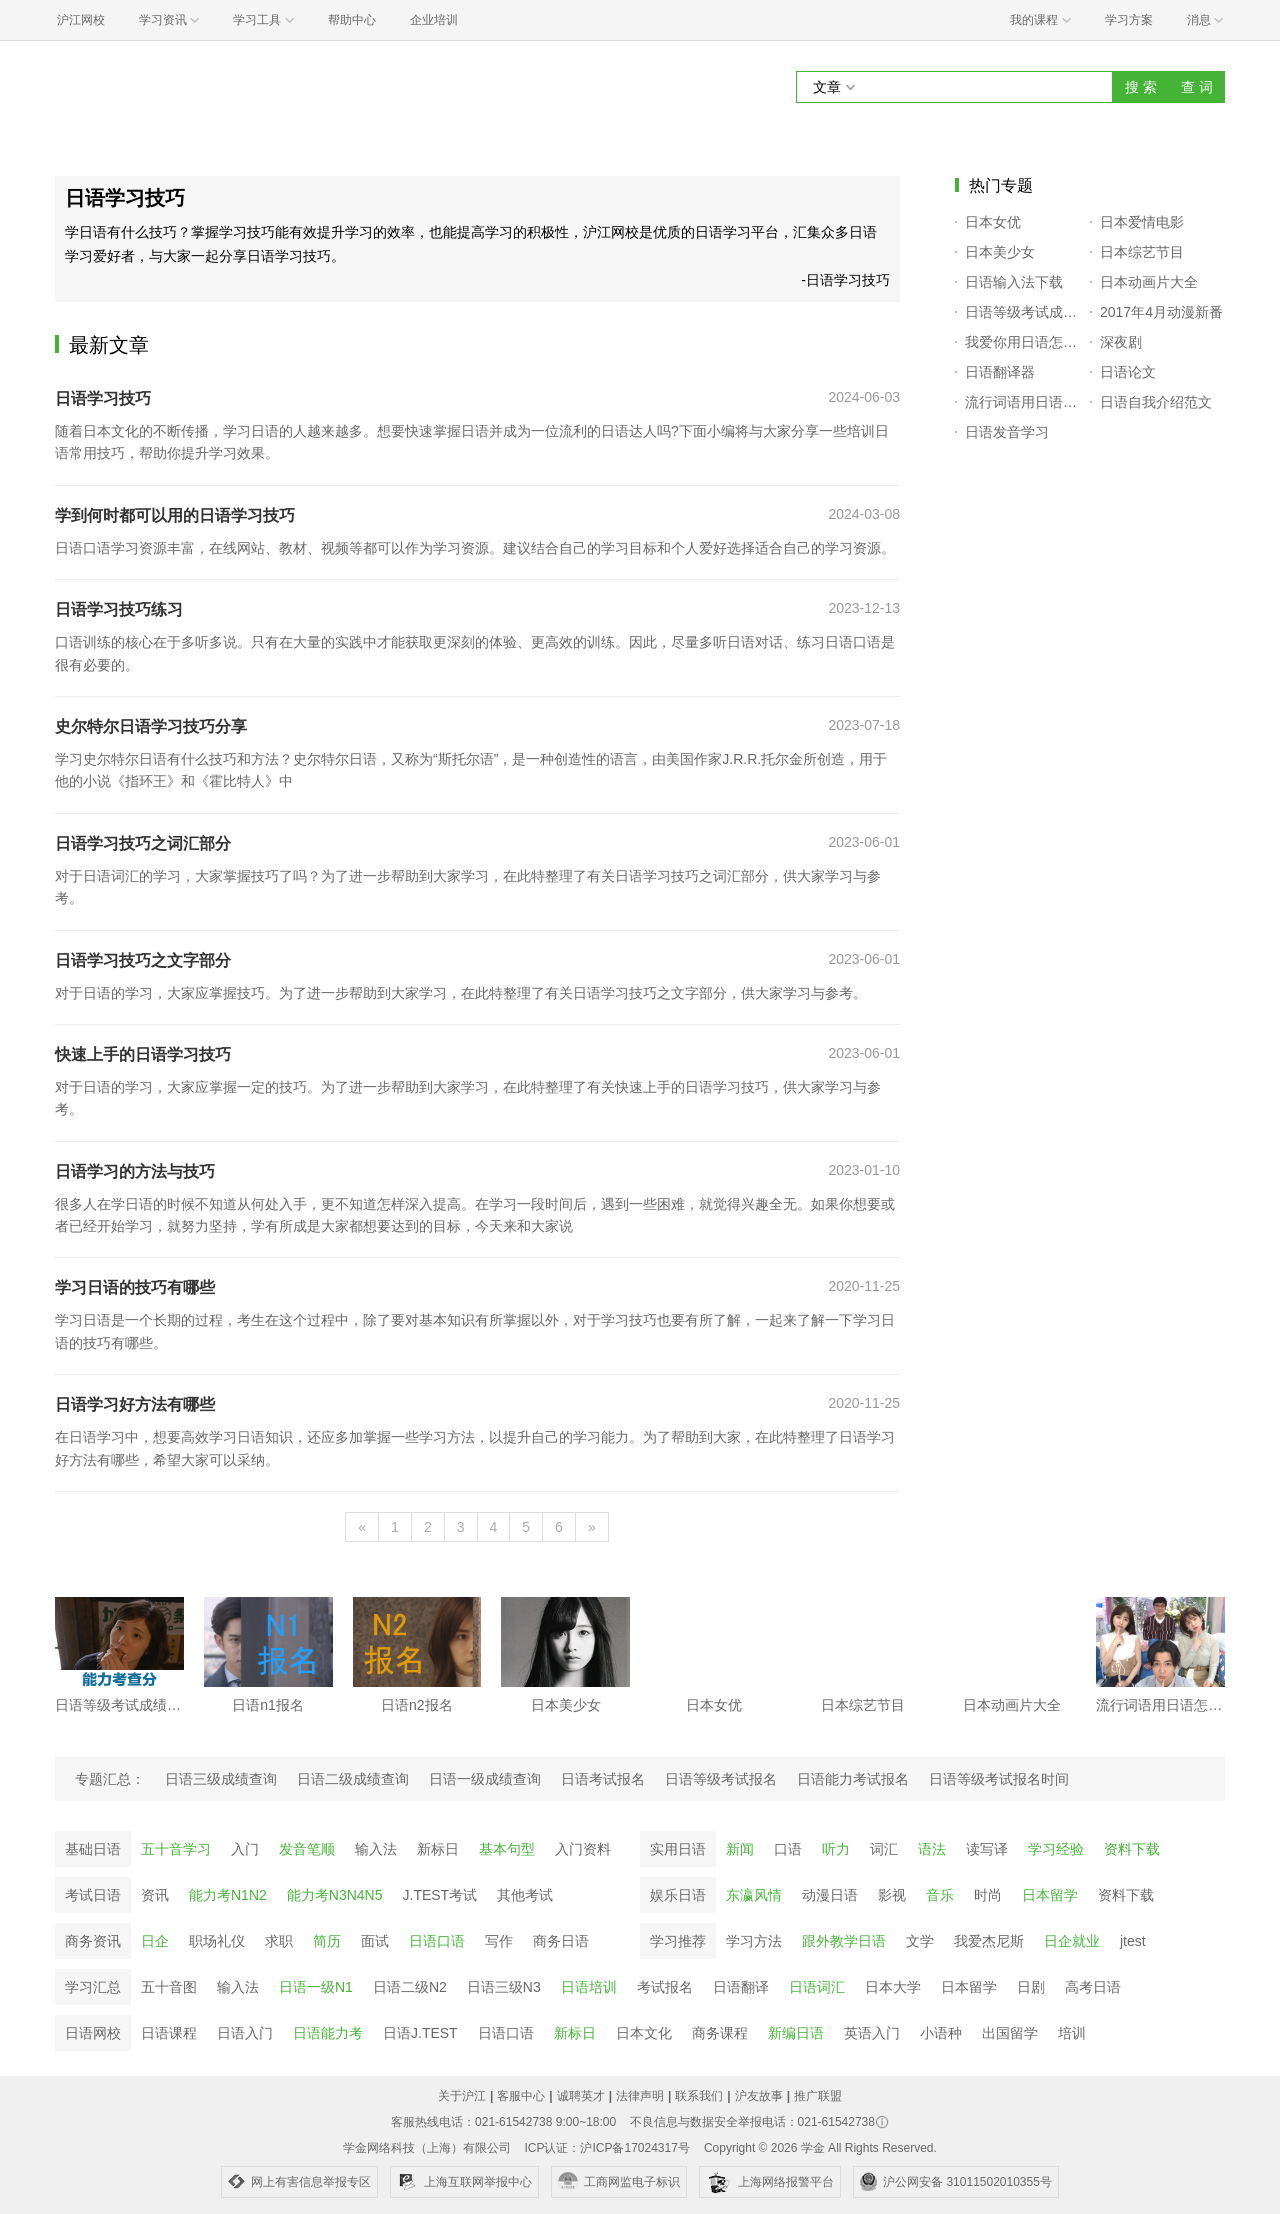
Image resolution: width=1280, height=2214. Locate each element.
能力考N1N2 (228, 1895)
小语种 (941, 2033)
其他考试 (525, 1895)
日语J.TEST (420, 2033)
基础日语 (93, 1849)
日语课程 (169, 2033)
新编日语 (796, 2033)
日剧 (1031, 1987)
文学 (920, 1941)
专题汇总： (110, 1779)
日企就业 (1072, 1941)
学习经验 (1056, 1849)
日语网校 (93, 2033)
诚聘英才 (581, 2096)
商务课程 (720, 2033)
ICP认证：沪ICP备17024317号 (606, 2148)
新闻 (740, 1849)
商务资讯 (93, 1941)
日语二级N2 (410, 1987)
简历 (327, 1941)
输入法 (376, 1849)
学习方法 (754, 1941)
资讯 (155, 1895)
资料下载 (1132, 1849)
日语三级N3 (504, 1987)
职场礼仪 (217, 1941)
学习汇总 (93, 1987)
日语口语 (437, 1941)
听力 (836, 1849)
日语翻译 (741, 1987)
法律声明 (640, 2096)
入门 (245, 1849)
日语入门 (245, 2033)
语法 (932, 1849)
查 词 (1197, 87)
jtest (1133, 1941)
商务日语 (561, 1941)
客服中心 (521, 2096)
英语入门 (872, 2033)
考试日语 (93, 1895)
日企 (155, 1941)
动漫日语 (830, 1895)
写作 (499, 1941)
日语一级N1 (316, 1987)
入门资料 (583, 1849)
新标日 (438, 1849)
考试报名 (665, 1987)
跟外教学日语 (844, 1941)
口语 (788, 1849)
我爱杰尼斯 (989, 1941)
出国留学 (1010, 2033)
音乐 (940, 1895)
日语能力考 (328, 2033)
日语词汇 (817, 1987)
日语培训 (589, 1987)
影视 (892, 1895)
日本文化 (644, 2033)
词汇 (884, 1849)
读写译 (987, 1849)
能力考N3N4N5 (335, 1895)
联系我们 (699, 2096)
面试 (375, 1941)
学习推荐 (678, 1941)
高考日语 (1093, 1987)
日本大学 (893, 1987)
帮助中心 (352, 20)
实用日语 (678, 1849)
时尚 (988, 1895)
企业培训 (434, 20)
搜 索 (1141, 87)
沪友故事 (759, 2096)
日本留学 (1050, 1895)
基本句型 (507, 1849)
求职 (279, 1941)
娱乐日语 (678, 1895)
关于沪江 (462, 2096)
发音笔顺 (307, 1849)
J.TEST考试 (440, 1895)
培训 (1072, 2033)
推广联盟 (818, 2096)
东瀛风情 (754, 1895)
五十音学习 (176, 1849)
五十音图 (169, 1987)
